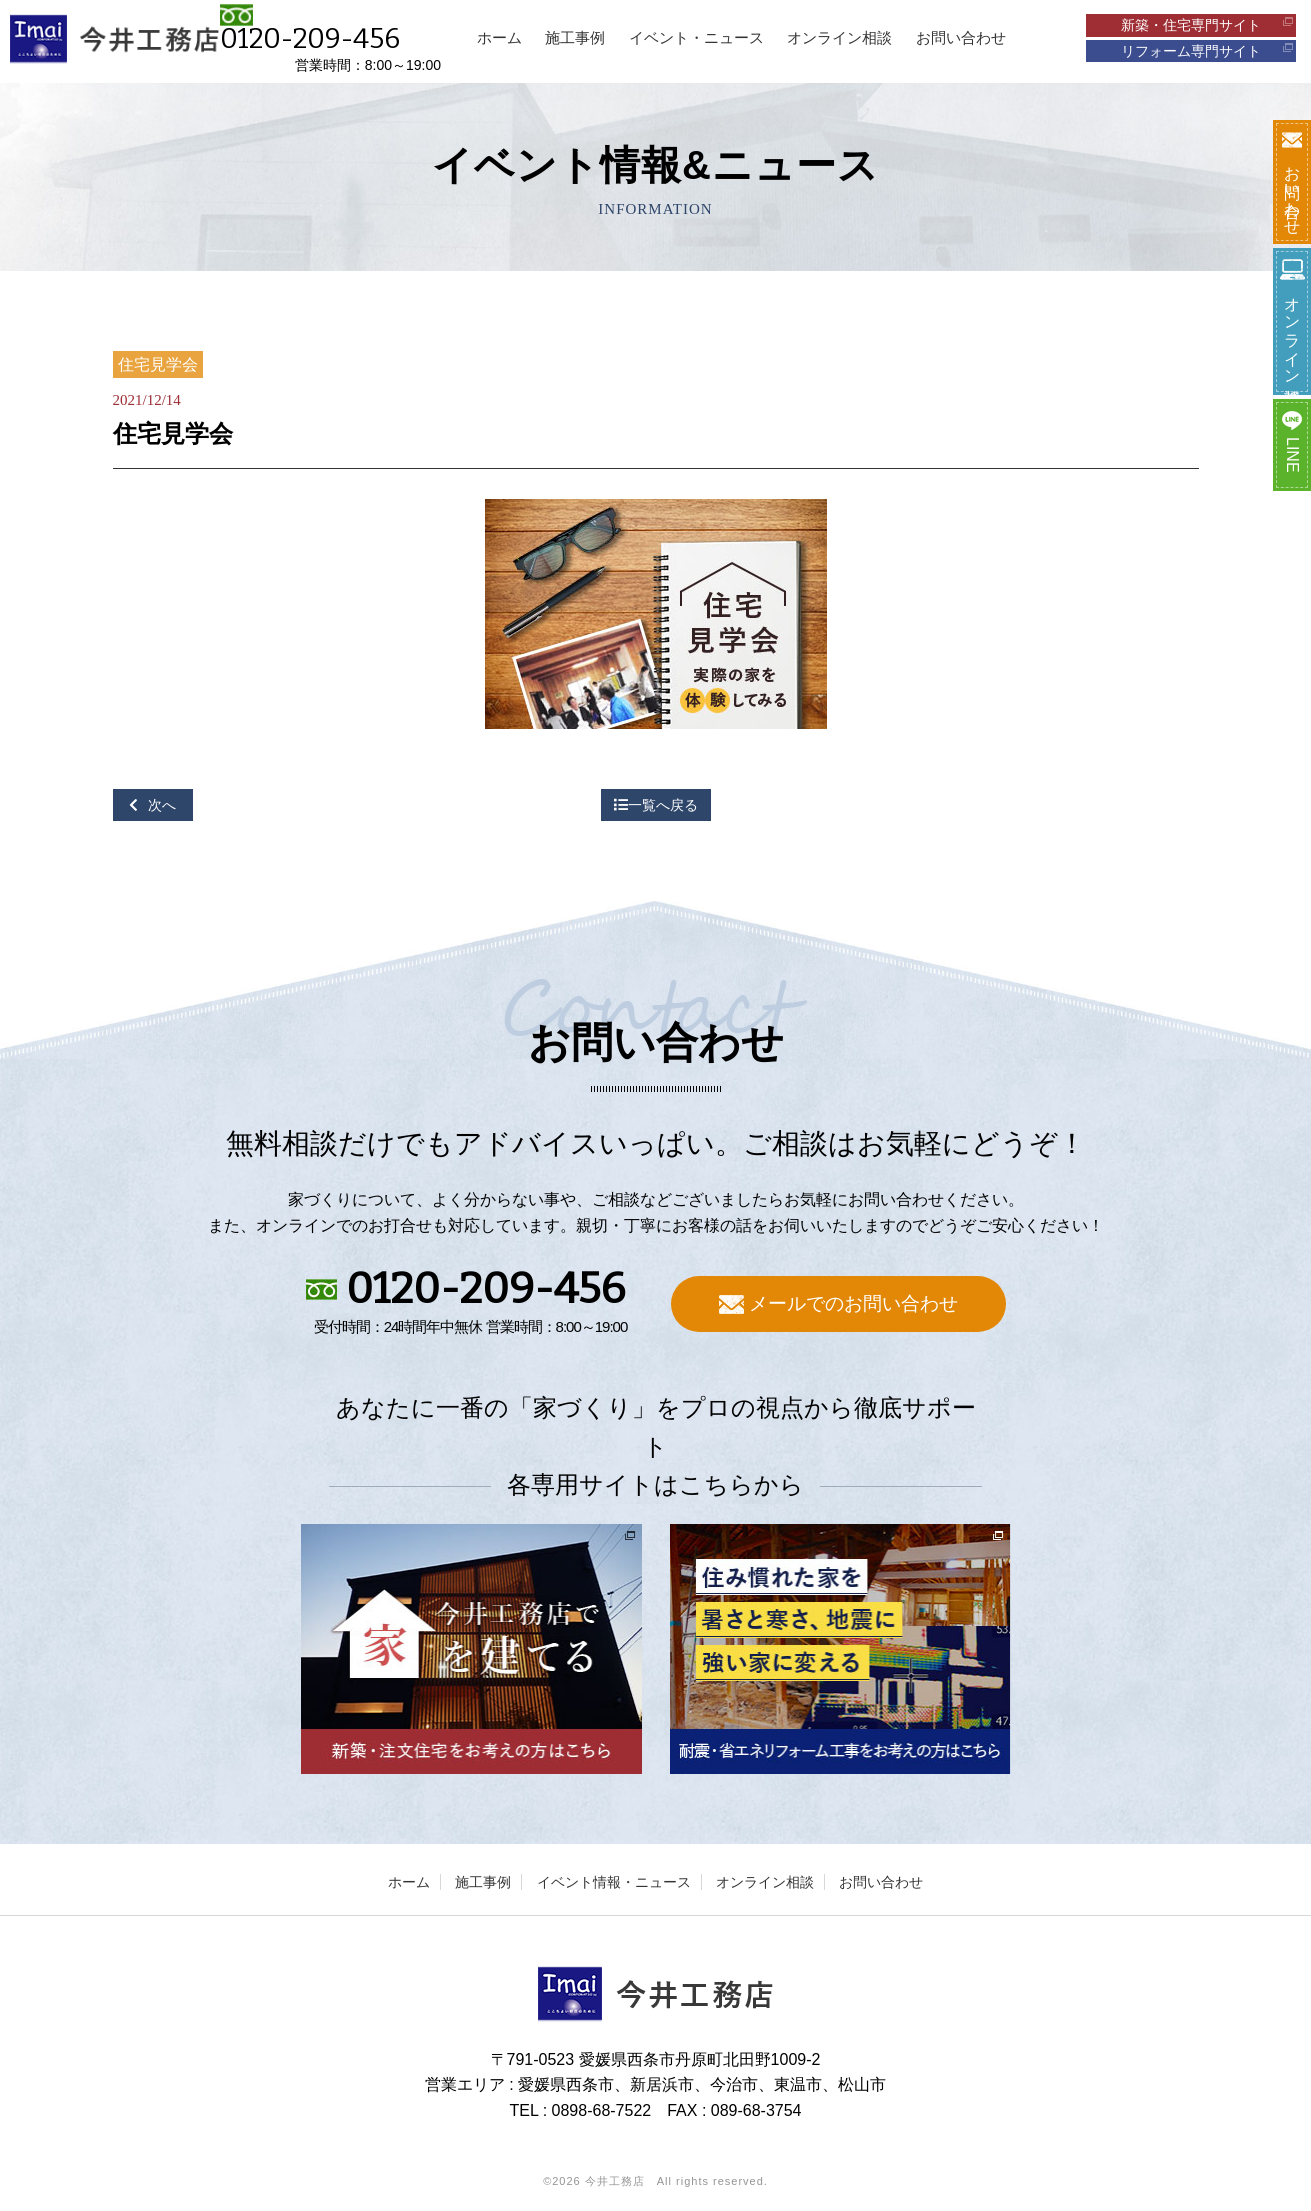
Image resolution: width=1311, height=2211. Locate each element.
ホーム (409, 1882)
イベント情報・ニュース (614, 1882)
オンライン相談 (765, 1882)
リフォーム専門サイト (1207, 51)
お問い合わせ (881, 1882)
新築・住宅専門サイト (1207, 25)
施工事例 (483, 1882)
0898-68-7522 (602, 2110)
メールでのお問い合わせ (838, 1303)
